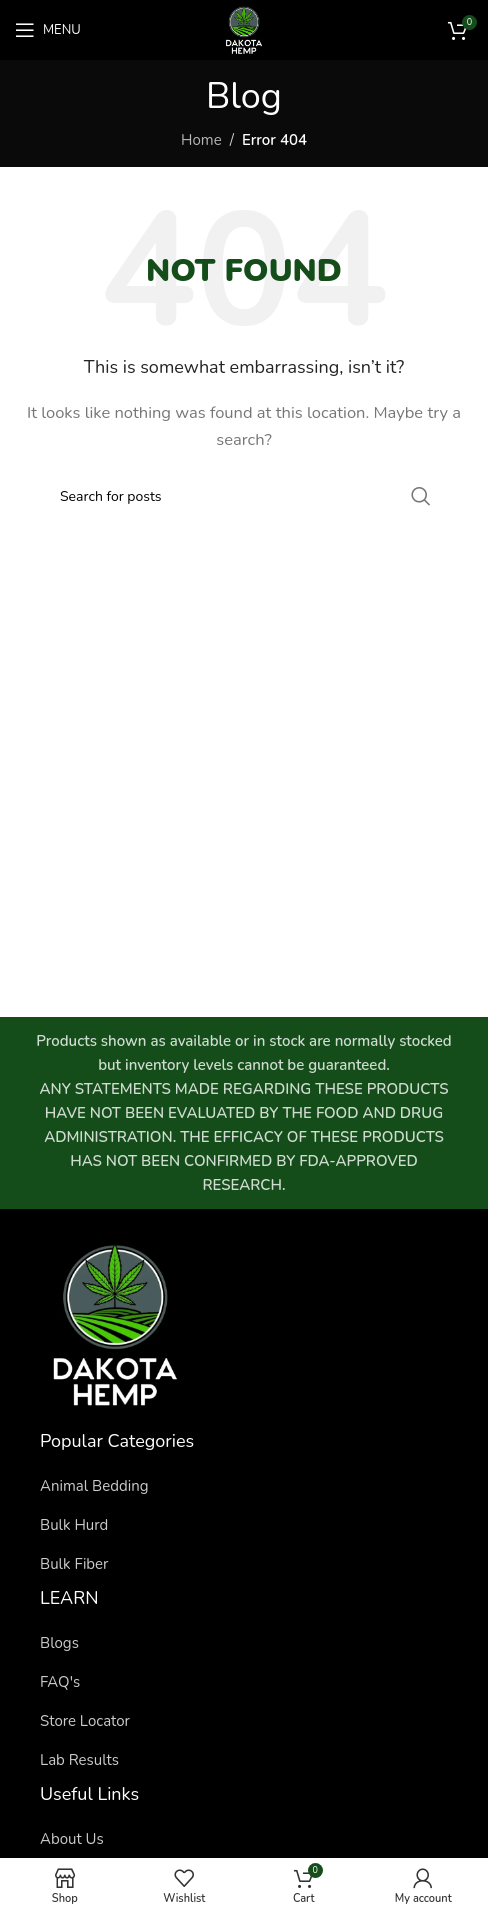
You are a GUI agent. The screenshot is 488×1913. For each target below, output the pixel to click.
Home (201, 140)
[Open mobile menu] (48, 30)
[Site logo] (244, 29)
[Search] (244, 496)
